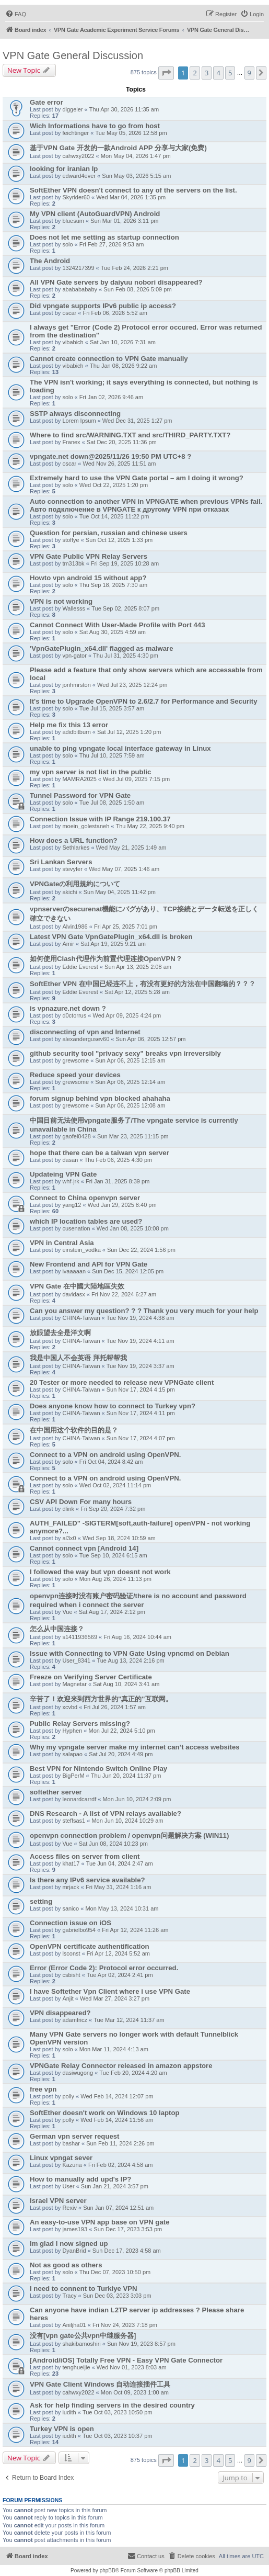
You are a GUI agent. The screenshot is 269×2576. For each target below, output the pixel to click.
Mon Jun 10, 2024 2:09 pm (136, 1799)
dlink (68, 1509)
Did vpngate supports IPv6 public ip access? (103, 306)
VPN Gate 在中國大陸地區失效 (77, 1286)
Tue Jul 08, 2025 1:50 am (111, 802)
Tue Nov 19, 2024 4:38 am (140, 1318)
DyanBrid (74, 2250)
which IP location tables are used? (86, 1221)
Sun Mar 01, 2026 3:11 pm (124, 221)
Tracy (69, 2295)
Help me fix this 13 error (69, 725)
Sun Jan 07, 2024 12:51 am (118, 2208)
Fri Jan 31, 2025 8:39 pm (117, 1181)
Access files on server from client (84, 1856)
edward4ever (79, 176)
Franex (71, 442)
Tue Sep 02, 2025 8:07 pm (125, 608)
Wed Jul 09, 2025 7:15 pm (136, 779)
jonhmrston (76, 685)
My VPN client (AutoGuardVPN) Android (95, 214)
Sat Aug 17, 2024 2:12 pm (112, 1612)
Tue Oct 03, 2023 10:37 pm (118, 2436)
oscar (69, 313)
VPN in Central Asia (62, 1243)
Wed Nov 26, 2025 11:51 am (119, 463)
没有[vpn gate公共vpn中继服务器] (83, 2336)
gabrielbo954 (79, 1930)
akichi (69, 892)
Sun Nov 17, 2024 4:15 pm (141, 1389)
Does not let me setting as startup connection (104, 237)
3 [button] (206, 72)
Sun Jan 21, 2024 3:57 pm (114, 2186)
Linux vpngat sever (61, 2158)
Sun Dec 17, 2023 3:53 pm (127, 2229)
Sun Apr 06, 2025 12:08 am (130, 1105)
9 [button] (249, 72)
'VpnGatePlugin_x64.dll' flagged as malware (101, 648)
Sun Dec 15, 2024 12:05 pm (127, 1271)
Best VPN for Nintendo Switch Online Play (98, 1768)
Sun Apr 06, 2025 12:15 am (130, 1060)
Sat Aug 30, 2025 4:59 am (112, 632)
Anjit (67, 1998)
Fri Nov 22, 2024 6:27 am (123, 1294)
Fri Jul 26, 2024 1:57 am (115, 1707)
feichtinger (75, 133)
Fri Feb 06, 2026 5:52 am (115, 313)
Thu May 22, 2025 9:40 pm (150, 826)
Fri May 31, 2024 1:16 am (118, 1887)
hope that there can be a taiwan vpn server (99, 1153)
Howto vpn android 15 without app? (88, 578)
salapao (72, 1754)
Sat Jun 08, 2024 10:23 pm (113, 1843)
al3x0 (69, 1538)
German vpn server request (75, 2136)
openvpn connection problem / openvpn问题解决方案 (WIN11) (129, 1835)
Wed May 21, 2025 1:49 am (131, 847)
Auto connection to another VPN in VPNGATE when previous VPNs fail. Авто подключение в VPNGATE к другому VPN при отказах (146, 505)
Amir (68, 944)
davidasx (73, 1294)
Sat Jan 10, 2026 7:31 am (123, 342)
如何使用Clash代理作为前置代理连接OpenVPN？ (106, 959)
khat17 (70, 1863)
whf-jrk (70, 1181)
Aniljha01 (74, 2325)
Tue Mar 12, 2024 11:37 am (128, 2020)
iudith (69, 2412)
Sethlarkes (75, 847)
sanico (70, 1908)
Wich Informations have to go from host (95, 126)
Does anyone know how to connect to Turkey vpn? (112, 1406)
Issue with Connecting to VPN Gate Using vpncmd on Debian (129, 1653)
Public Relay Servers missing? (80, 1723)
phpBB (107, 2570)
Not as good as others (66, 2265)
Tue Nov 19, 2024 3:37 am (140, 1366)
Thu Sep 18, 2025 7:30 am (113, 585)
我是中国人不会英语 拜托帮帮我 (78, 1358)
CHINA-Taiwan (81, 1318)
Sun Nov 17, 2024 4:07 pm (141, 1438)
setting (41, 1901)
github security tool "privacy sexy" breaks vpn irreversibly (125, 1053)
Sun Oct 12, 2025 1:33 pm (119, 540)
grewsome (75, 1060)
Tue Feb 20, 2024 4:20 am (133, 2073)
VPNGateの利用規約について (75, 884)
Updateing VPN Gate (63, 1174)
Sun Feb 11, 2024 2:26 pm (120, 2143)
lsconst (71, 1953)
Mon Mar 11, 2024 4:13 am (113, 2049)
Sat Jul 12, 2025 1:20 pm (129, 732)
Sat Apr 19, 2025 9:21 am (113, 944)
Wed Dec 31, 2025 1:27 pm (137, 420)
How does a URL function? (74, 840)
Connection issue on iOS (70, 1923)
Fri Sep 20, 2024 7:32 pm (112, 1509)
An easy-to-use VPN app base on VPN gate (99, 2222)
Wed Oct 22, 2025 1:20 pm (113, 485)
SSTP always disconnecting (75, 413)
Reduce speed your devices (75, 1075)
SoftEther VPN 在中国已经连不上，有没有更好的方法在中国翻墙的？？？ (142, 984)
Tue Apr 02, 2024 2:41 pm (120, 1975)
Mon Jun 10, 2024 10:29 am (127, 1820)
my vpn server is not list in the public (90, 772)
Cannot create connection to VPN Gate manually (109, 359)
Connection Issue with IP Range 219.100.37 (100, 819)
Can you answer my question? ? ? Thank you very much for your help (144, 1311)
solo (67, 244)
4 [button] (218, 72)
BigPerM (73, 1775)
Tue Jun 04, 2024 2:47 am (119, 1863)
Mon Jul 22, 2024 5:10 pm (122, 1730)
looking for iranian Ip (64, 169)
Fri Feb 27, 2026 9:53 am (111, 244)
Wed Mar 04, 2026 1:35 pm (131, 197)
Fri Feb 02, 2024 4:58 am (120, 2165)
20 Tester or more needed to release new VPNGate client (122, 1382)
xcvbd (69, 1707)
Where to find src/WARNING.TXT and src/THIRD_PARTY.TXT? (130, 435)
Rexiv (69, 2208)
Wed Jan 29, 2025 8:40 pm (122, 1205)
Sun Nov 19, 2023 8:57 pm (141, 2344)
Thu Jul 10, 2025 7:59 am (112, 755)
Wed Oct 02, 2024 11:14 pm (115, 1485)
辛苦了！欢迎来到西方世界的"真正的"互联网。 (101, 1699)
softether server (56, 1792)
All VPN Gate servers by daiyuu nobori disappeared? (116, 282)
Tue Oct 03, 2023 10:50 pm (118, 2412)
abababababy (79, 289)
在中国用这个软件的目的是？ (74, 1430)
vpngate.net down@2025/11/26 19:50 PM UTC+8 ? (110, 456)
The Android (50, 261)
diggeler (72, 109)
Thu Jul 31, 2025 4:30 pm (125, 655)
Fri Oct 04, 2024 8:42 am (111, 1462)
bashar (71, 2143)
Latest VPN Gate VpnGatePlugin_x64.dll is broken (111, 937)
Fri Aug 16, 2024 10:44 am (137, 1637)
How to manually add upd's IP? (80, 2179)
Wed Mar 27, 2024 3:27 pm (114, 1998)
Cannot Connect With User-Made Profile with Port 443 (117, 625)
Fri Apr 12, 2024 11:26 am (135, 1930)
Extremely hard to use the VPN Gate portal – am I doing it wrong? (136, 478)
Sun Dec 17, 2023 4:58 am (126, 2250)
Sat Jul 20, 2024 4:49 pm (121, 1754)
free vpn (43, 2089)
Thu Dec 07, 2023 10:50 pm (114, 2272)
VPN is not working (61, 601)
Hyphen (72, 1730)
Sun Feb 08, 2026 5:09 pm (137, 289)
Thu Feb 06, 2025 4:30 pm (119, 1160)
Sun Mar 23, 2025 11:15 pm (132, 1136)
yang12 (71, 1205)
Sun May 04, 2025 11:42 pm (120, 892)
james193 (74, 2229)
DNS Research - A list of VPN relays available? (105, 1813)
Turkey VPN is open (62, 2429)
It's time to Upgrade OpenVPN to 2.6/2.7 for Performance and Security (144, 701)
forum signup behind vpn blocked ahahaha (100, 1098)
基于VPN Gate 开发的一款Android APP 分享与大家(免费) (118, 148)
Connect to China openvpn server (85, 1198)
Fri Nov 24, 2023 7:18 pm (124, 2325)
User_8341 (76, 1660)
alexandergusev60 (85, 1039)
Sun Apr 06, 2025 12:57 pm (151, 1039)
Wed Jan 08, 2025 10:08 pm (133, 1228)
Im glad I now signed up (69, 2243)
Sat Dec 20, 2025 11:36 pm (122, 442)
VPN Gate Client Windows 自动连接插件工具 (100, 2384)
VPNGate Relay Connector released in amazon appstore (121, 2066)
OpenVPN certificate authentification (89, 1946)
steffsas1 (73, 1820)
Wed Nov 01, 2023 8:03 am (132, 2367)
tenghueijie (76, 2367)
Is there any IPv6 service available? (87, 1880)
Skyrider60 (76, 197)
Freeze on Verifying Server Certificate (91, 1677)
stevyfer (72, 869)
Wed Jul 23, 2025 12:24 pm (132, 685)
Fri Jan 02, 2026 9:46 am (111, 397)
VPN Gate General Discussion (73, 55)
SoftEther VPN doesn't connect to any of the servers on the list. (133, 190)
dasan (70, 1160)
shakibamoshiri (81, 2344)
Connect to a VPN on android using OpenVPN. (105, 1455)
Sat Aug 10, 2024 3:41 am (126, 1684)
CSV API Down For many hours (81, 1502)
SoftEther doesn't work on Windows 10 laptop (105, 2113)
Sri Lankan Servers (61, 862)
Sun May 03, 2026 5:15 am (136, 176)
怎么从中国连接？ (57, 1629)
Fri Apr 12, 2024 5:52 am (118, 1953)
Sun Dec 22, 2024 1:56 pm (141, 1250)
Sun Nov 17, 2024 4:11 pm (141, 1413)
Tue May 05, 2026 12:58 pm (131, 133)
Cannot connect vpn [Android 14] (84, 1548)
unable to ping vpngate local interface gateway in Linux (120, 748)
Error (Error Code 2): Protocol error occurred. (104, 1968)
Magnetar (74, 1684)
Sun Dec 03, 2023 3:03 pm (117, 2295)
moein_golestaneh (85, 826)
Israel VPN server (58, 2201)
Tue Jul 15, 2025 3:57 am (111, 708)
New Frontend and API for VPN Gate (88, 1264)
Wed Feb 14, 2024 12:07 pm (116, 2096)
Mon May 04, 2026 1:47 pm (136, 156)
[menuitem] (15, 14)
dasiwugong (77, 2073)
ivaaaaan (74, 1271)
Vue (67, 1612)
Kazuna (71, 2165)
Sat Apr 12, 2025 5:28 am (137, 992)
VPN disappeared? (60, 2013)
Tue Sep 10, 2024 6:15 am (113, 1555)
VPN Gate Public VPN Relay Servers (88, 556)
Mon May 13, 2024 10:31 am (121, 1908)
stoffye (70, 540)
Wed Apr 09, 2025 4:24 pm (126, 1015)
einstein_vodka (81, 1250)
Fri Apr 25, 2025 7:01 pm (125, 926)
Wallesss (73, 608)
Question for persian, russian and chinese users (109, 533)
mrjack (70, 1887)
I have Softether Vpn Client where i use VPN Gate (110, 1991)
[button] (166, 72)
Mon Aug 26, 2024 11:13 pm (115, 1579)
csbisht (71, 1975)
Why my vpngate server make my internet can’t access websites (135, 1747)
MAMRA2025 (79, 779)
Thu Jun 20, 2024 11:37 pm (126, 1775)
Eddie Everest (80, 967)
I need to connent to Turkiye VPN (83, 2288)
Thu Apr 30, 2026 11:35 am (124, 109)
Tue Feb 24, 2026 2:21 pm (134, 268)
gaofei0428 (76, 1136)
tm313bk (73, 563)
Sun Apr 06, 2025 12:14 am (130, 1082)
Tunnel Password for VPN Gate (80, 795)
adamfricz (74, 2020)
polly (68, 2096)
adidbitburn (76, 732)
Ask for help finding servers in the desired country (112, 2405)
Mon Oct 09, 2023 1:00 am (135, 2392)
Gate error (46, 102)
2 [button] (194, 72)
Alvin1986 (74, 926)
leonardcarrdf (79, 1799)
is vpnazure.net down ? (68, 1008)
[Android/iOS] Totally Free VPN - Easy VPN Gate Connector (126, 2360)
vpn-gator (74, 655)
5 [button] (230, 72)
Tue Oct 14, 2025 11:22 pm (114, 516)
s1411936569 (79, 1637)
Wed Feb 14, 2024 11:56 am (116, 2120)
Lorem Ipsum (79, 420)
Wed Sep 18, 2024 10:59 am (119, 1538)
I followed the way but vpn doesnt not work (100, 1572)
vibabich (72, 342)
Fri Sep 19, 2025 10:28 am (125, 563)
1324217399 (78, 268)
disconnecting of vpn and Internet (85, 1032)
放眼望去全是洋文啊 (60, 1333)
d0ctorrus (74, 1015)
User (68, 2186)
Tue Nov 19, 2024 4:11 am (140, 1341)
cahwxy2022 (78, 156)
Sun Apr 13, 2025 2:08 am (137, 967)
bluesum (73, 221)
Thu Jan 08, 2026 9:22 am (123, 366)
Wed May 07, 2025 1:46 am (124, 869)
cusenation (76, 1228)
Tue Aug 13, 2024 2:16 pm (130, 1660)
